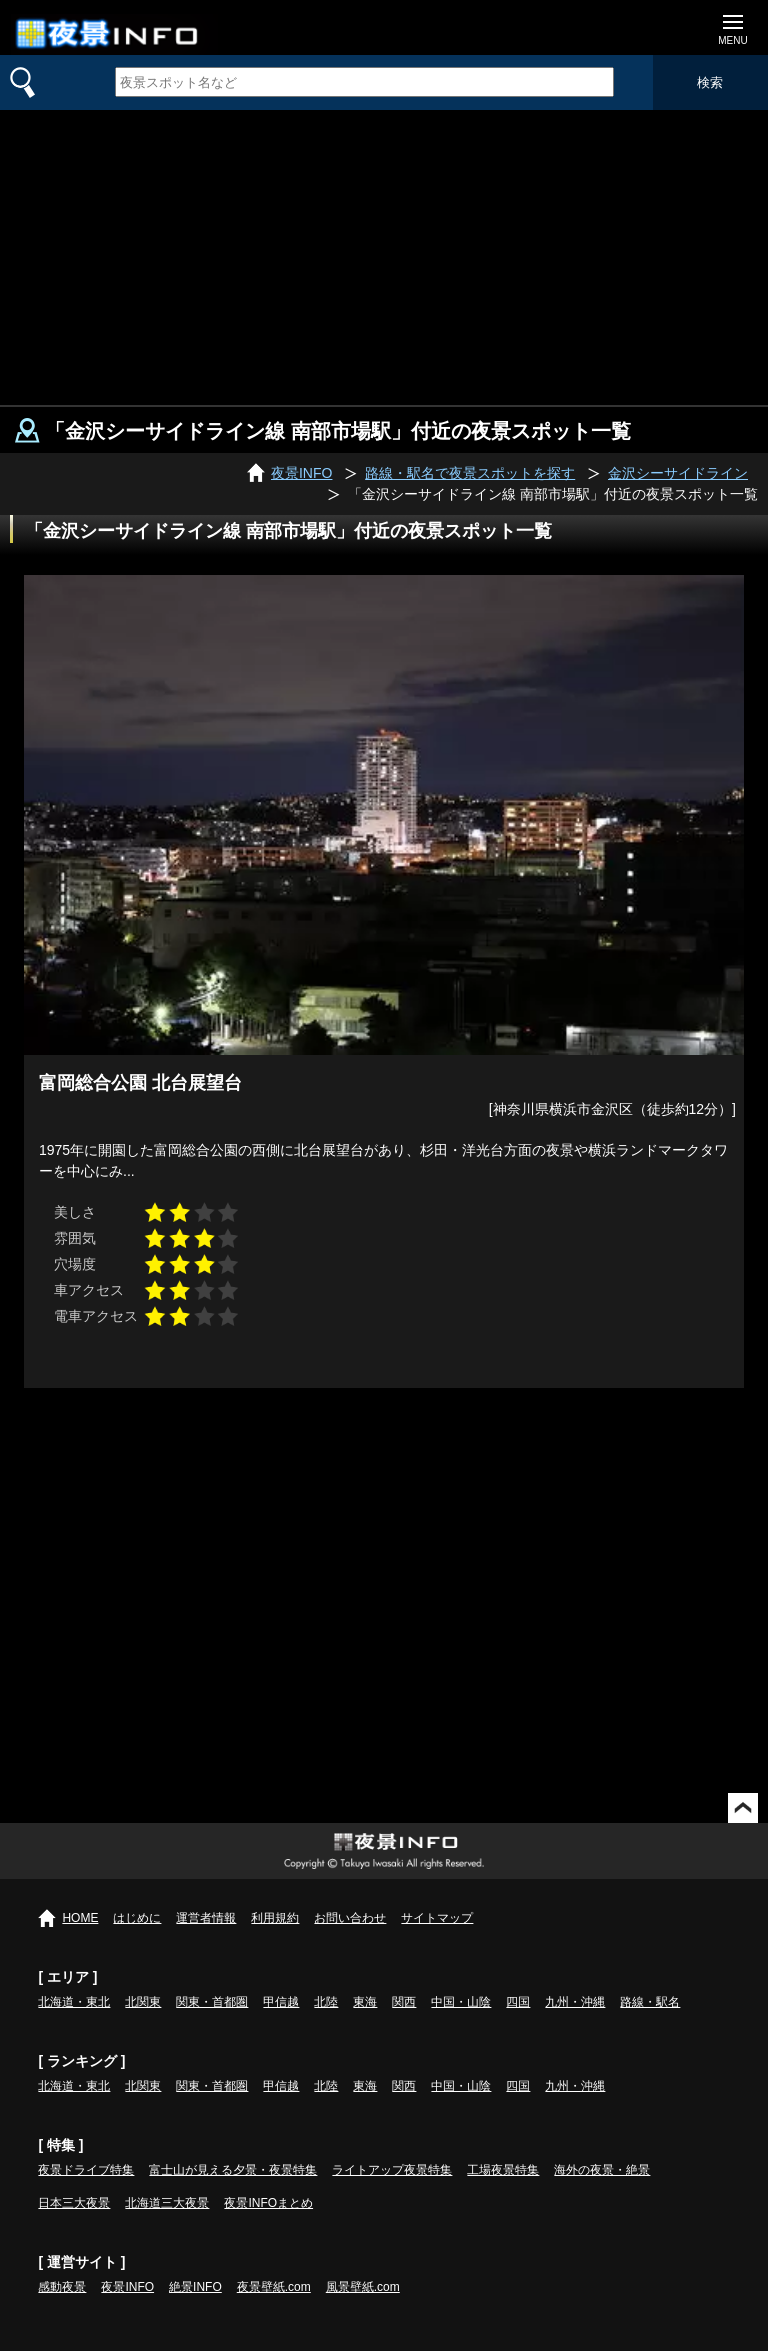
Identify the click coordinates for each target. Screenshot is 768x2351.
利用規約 (275, 1918)
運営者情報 (206, 1918)
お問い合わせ (350, 1918)
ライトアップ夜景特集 (392, 2170)
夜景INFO (127, 2287)
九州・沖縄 (575, 2002)
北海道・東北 (74, 2002)
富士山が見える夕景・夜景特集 (233, 2170)
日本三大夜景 (74, 2203)
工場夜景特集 (503, 2170)
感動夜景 (62, 2287)
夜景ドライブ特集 (86, 2170)
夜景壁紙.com (274, 2287)
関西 (404, 2002)
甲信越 (281, 2002)
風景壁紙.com (363, 2287)
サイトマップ (437, 1918)
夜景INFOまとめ (268, 2203)
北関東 (143, 2002)
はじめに (137, 1918)
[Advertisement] (384, 255)
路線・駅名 (650, 2002)
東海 (365, 2002)
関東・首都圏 (212, 2002)
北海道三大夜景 (167, 2203)
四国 (518, 2002)
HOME (80, 1918)
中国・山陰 (461, 2002)
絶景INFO (195, 2287)
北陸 (326, 2002)
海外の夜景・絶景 (602, 2170)
